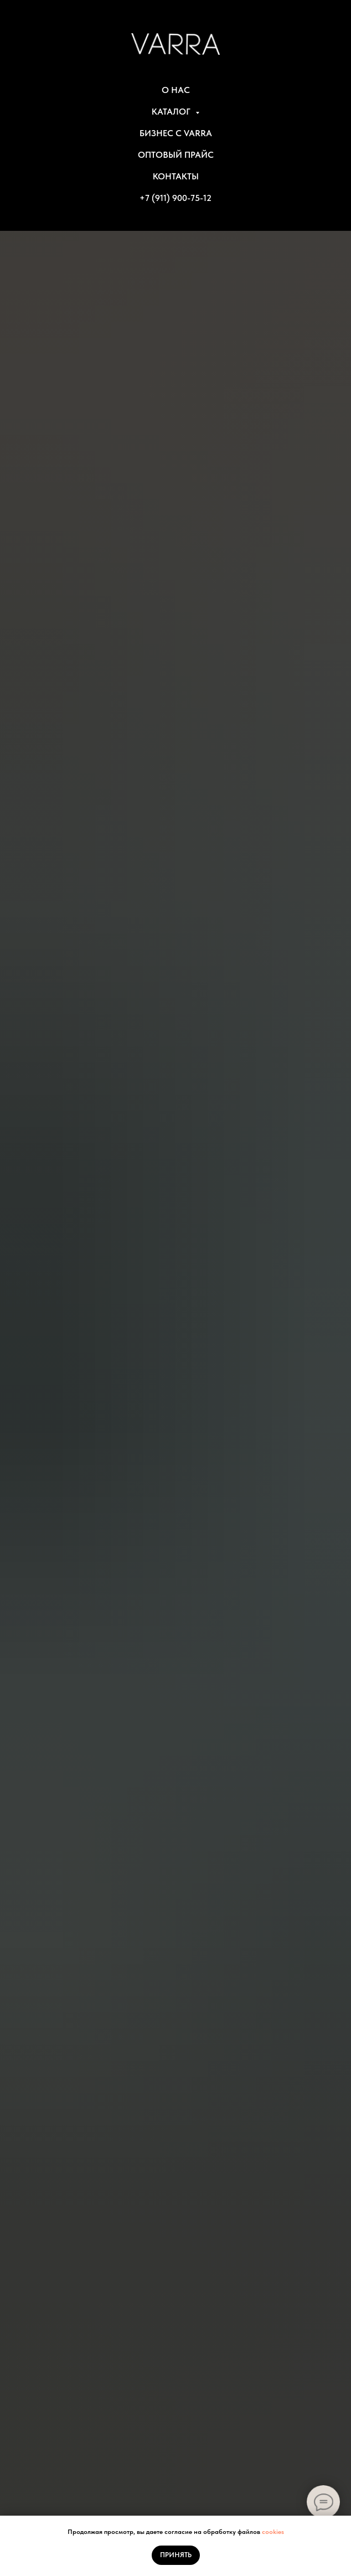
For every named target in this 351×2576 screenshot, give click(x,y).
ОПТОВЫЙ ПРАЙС (176, 154)
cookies (273, 2532)
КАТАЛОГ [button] (172, 111)
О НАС (176, 90)
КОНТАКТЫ (176, 176)
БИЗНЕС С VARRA (176, 133)
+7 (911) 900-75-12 (175, 198)
